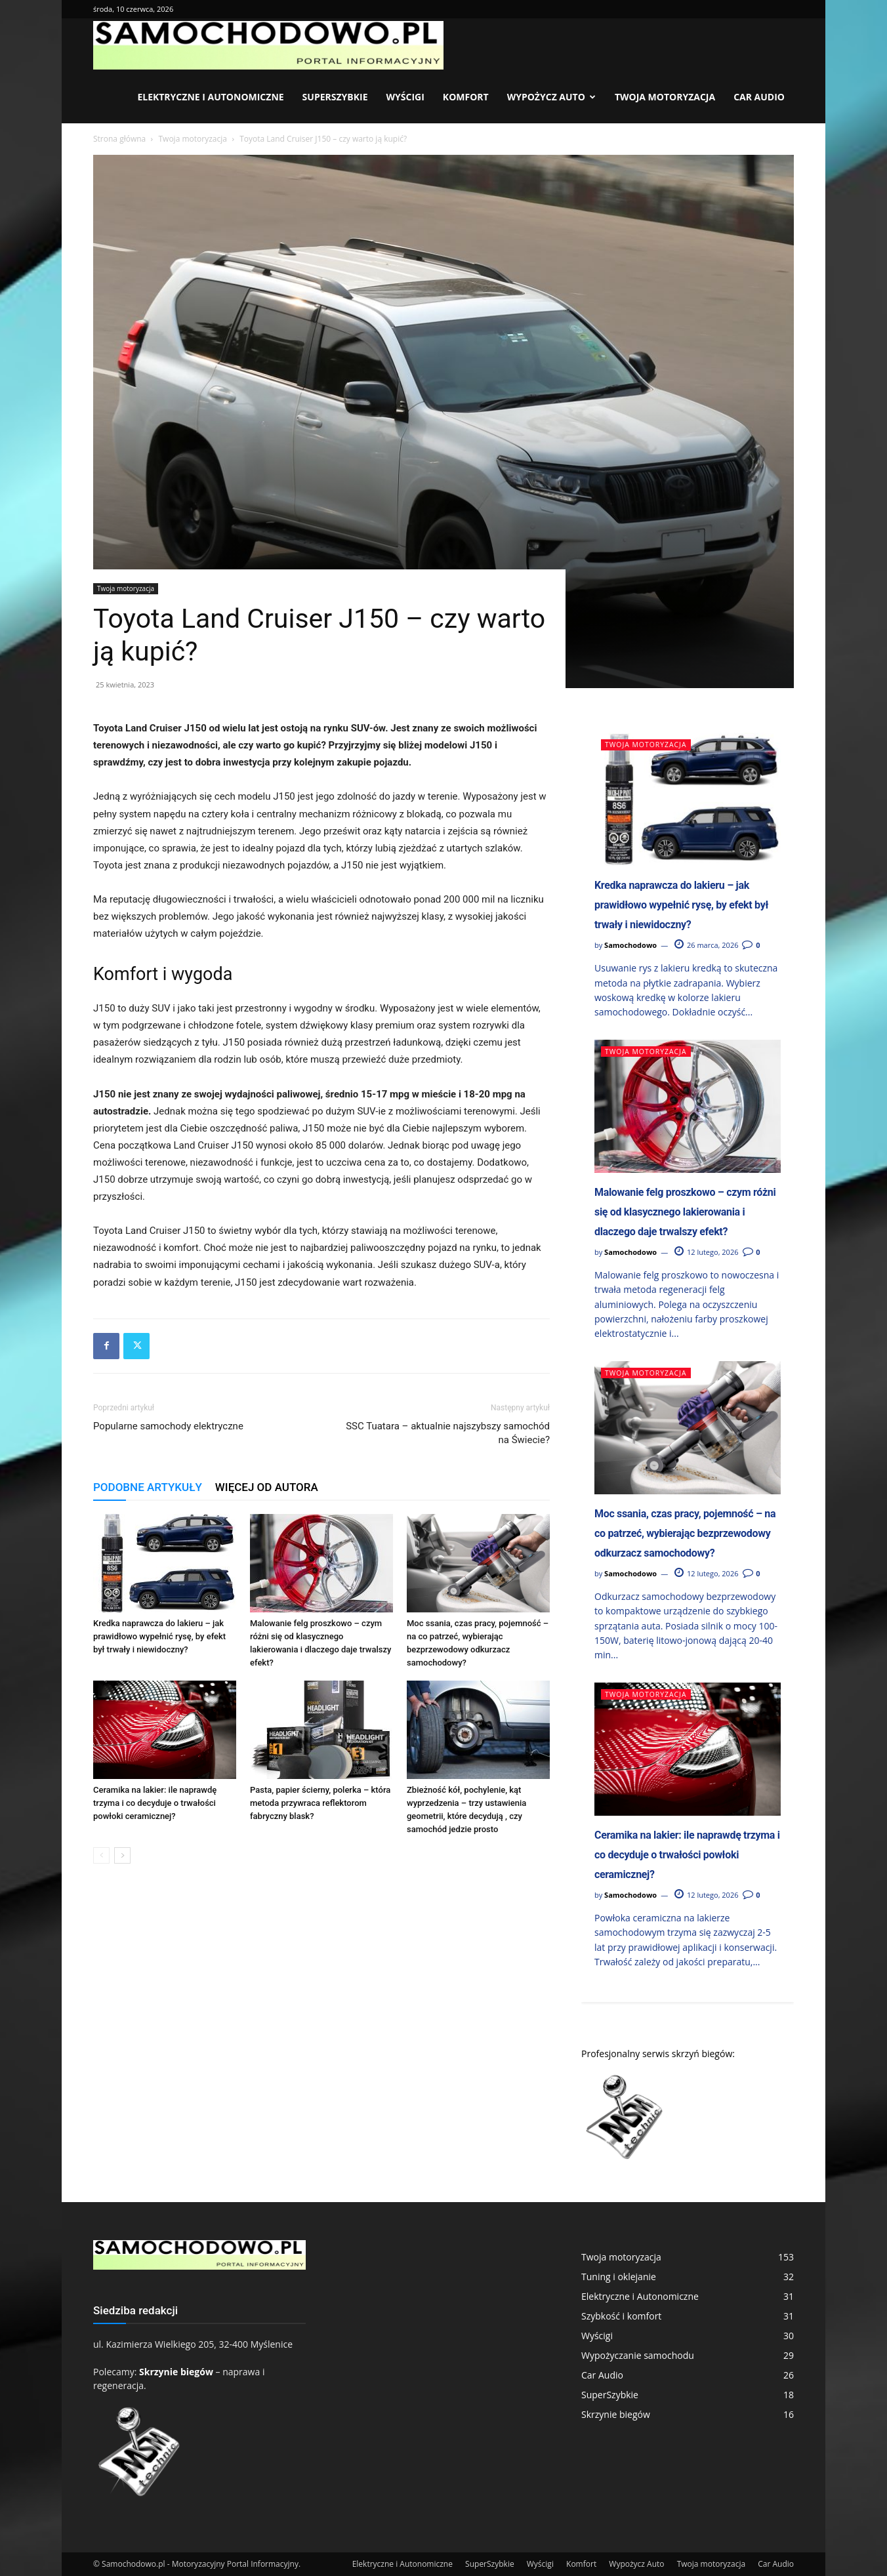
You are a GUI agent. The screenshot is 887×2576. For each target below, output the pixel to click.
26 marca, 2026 (706, 945)
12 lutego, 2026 (706, 1252)
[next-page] (122, 1855)
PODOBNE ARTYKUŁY (147, 1487)
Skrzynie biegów (176, 2371)
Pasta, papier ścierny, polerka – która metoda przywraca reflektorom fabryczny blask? (320, 1803)
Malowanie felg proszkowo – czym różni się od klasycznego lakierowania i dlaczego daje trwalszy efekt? (684, 1212)
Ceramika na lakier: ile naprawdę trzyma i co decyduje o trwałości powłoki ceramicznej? (155, 1803)
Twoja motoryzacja (665, 97)
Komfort (466, 97)
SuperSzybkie (335, 97)
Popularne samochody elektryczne (168, 1426)
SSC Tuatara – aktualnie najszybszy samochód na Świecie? (448, 1433)
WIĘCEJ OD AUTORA (266, 1487)
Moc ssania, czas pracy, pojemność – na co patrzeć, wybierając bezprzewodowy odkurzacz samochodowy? (684, 1533)
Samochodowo (630, 945)
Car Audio (759, 97)
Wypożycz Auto (551, 97)
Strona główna (119, 138)
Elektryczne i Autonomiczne (210, 97)
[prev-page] (101, 1855)
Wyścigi (405, 97)
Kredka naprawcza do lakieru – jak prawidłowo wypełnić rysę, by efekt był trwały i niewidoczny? (159, 1636)
